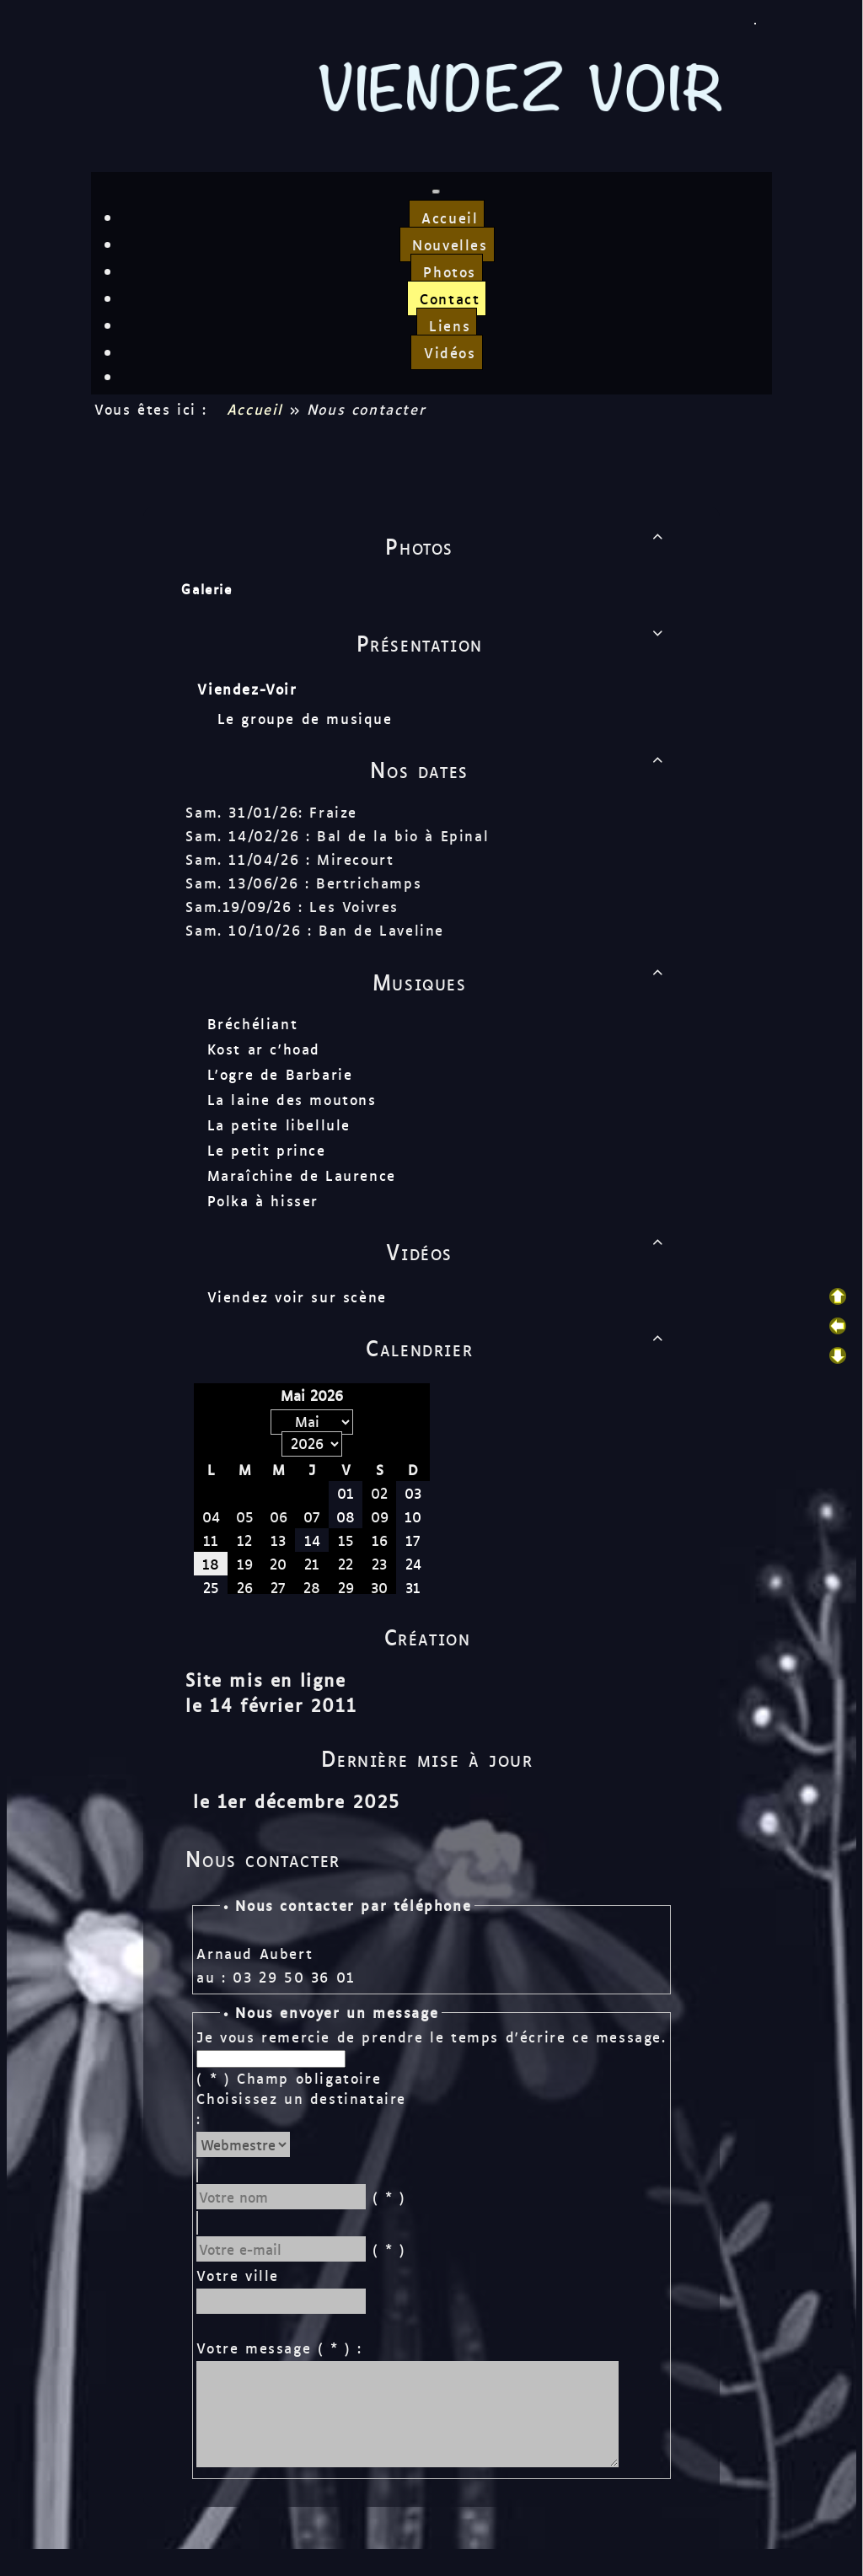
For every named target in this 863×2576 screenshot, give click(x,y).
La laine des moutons (290, 1099)
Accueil (254, 409)
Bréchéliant (251, 1023)
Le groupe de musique (307, 718)
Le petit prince (265, 1150)
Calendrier (518, 1347)
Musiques (521, 981)
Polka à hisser (261, 1200)
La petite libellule (277, 1124)
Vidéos (528, 1251)
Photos (527, 545)
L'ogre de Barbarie (278, 1074)
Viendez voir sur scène (295, 1296)
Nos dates (520, 769)
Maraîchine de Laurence (300, 1175)
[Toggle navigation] (436, 191)
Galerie (205, 588)
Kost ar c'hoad (262, 1049)
